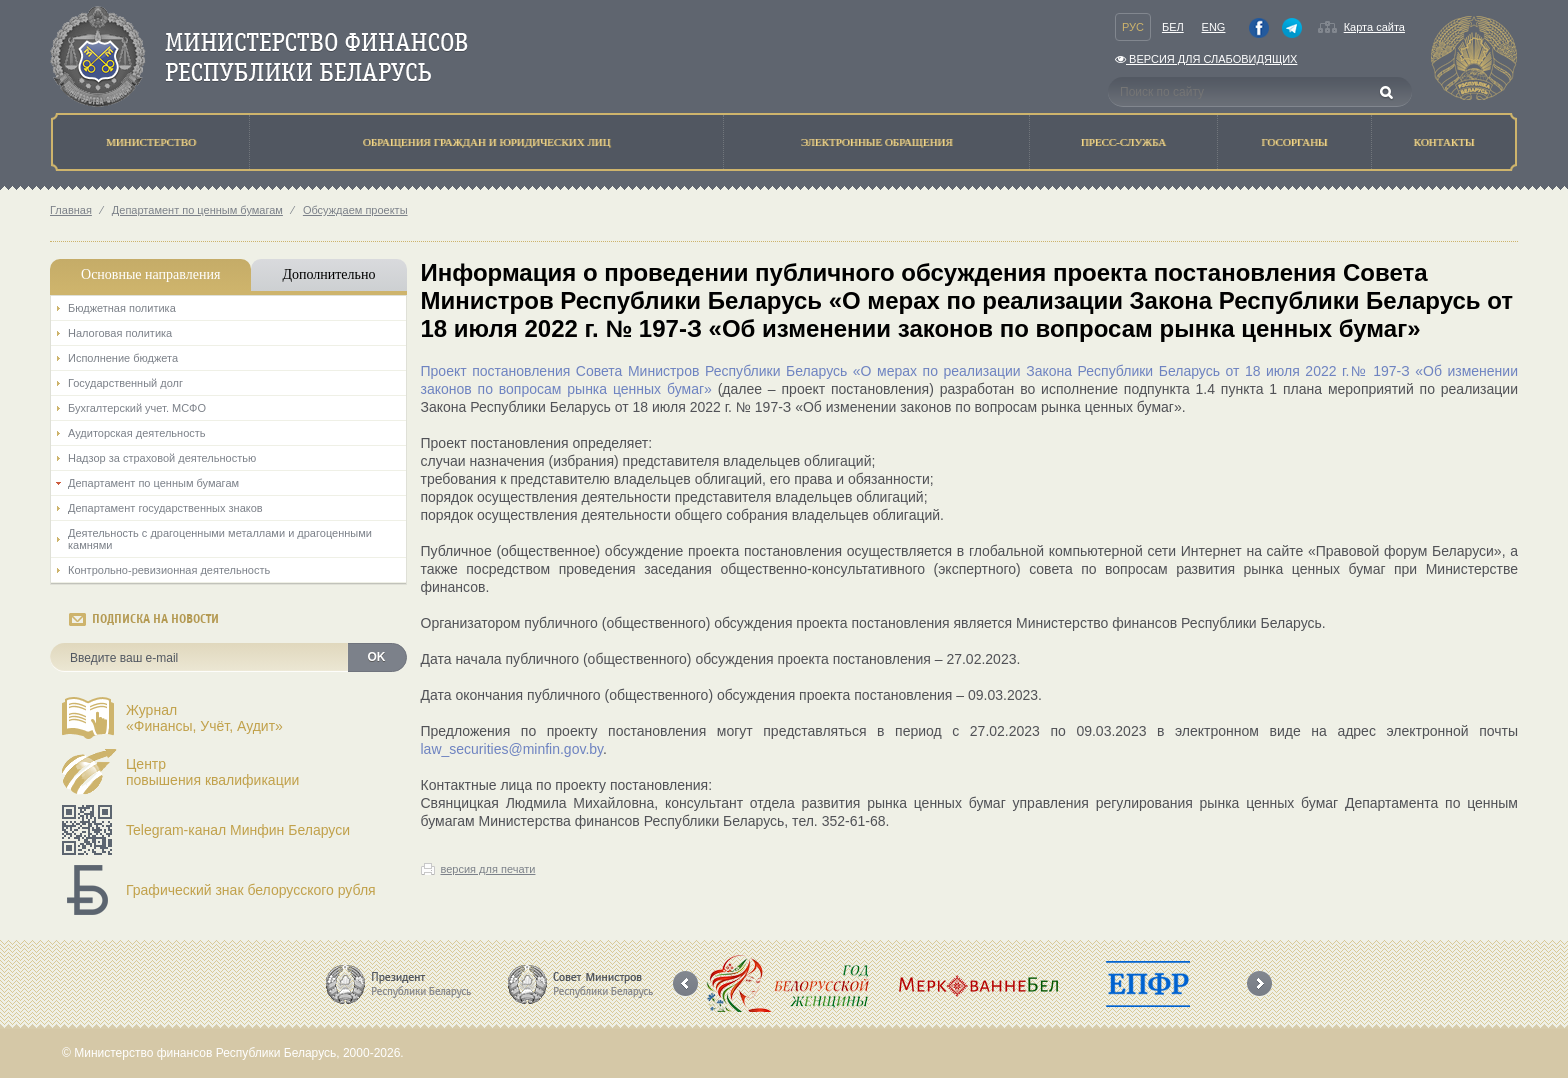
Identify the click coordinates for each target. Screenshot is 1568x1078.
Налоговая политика (120, 333)
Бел (1173, 27)
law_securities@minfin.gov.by (512, 749)
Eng (1214, 27)
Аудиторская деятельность (137, 433)
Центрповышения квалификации (212, 772)
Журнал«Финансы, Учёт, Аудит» (204, 718)
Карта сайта (1374, 27)
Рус (1133, 27)
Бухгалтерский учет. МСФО (137, 408)
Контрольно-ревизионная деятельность (169, 570)
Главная (71, 210)
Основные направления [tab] (150, 274)
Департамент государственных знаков (165, 508)
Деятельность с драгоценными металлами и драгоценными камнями (220, 539)
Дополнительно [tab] (328, 274)
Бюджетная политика (122, 308)
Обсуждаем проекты (355, 210)
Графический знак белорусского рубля (251, 890)
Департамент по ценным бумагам (197, 210)
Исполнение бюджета (123, 358)
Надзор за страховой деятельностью (162, 458)
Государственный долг (125, 383)
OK (377, 657)
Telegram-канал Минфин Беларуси (238, 830)
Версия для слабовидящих (1206, 59)
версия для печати (488, 869)
